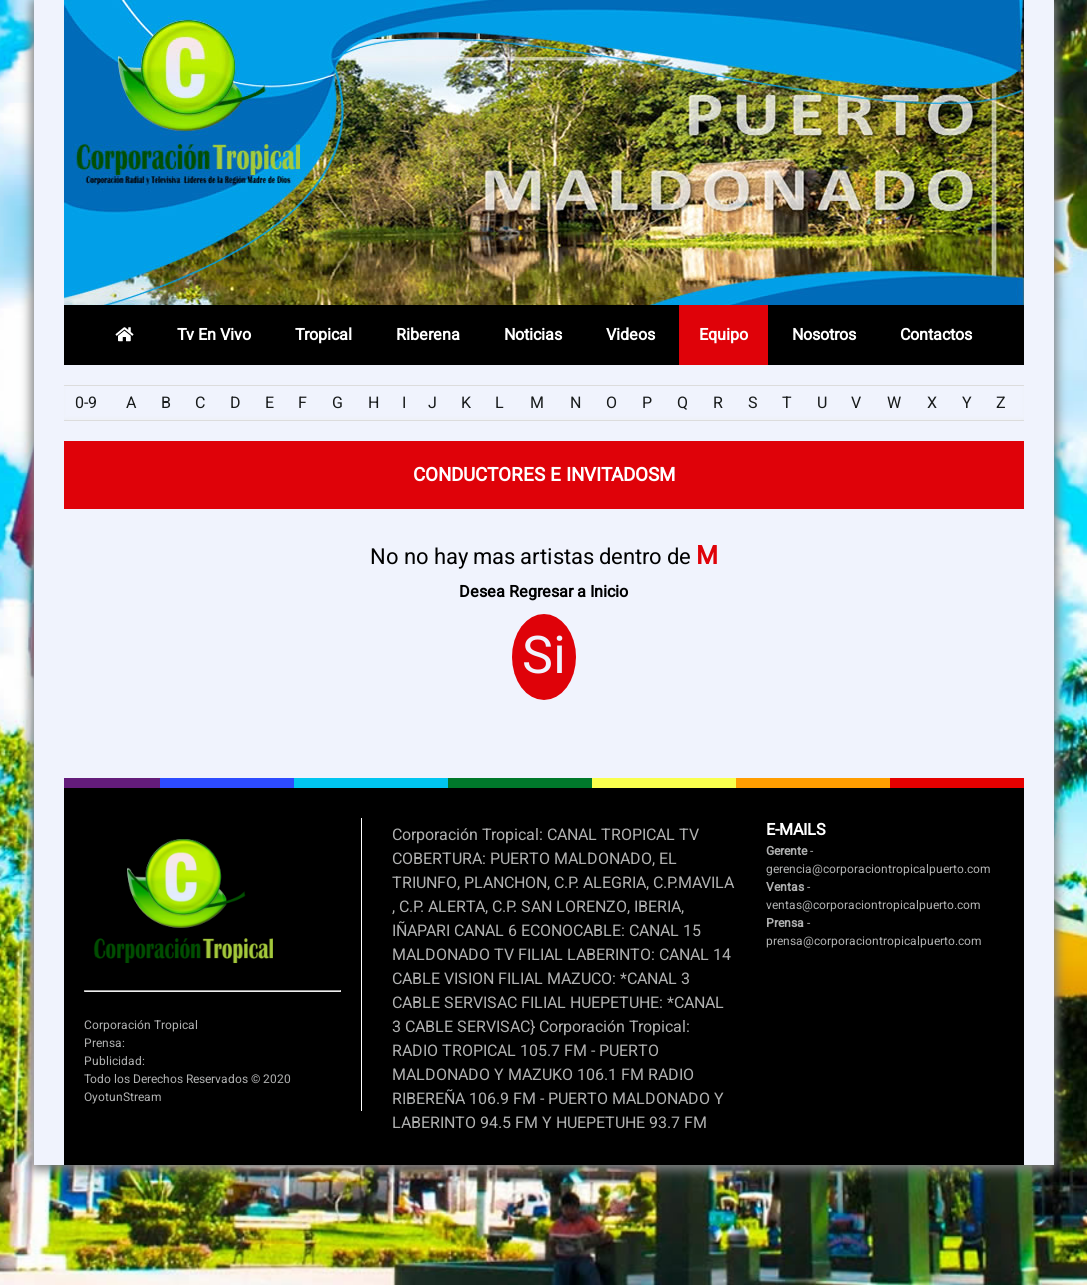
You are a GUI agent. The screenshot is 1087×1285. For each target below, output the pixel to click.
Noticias (533, 335)
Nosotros (824, 335)
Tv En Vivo (214, 335)
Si (544, 657)
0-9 (86, 403)
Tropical (323, 335)
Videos (630, 335)
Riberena (428, 335)
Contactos (936, 335)
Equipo (723, 335)
